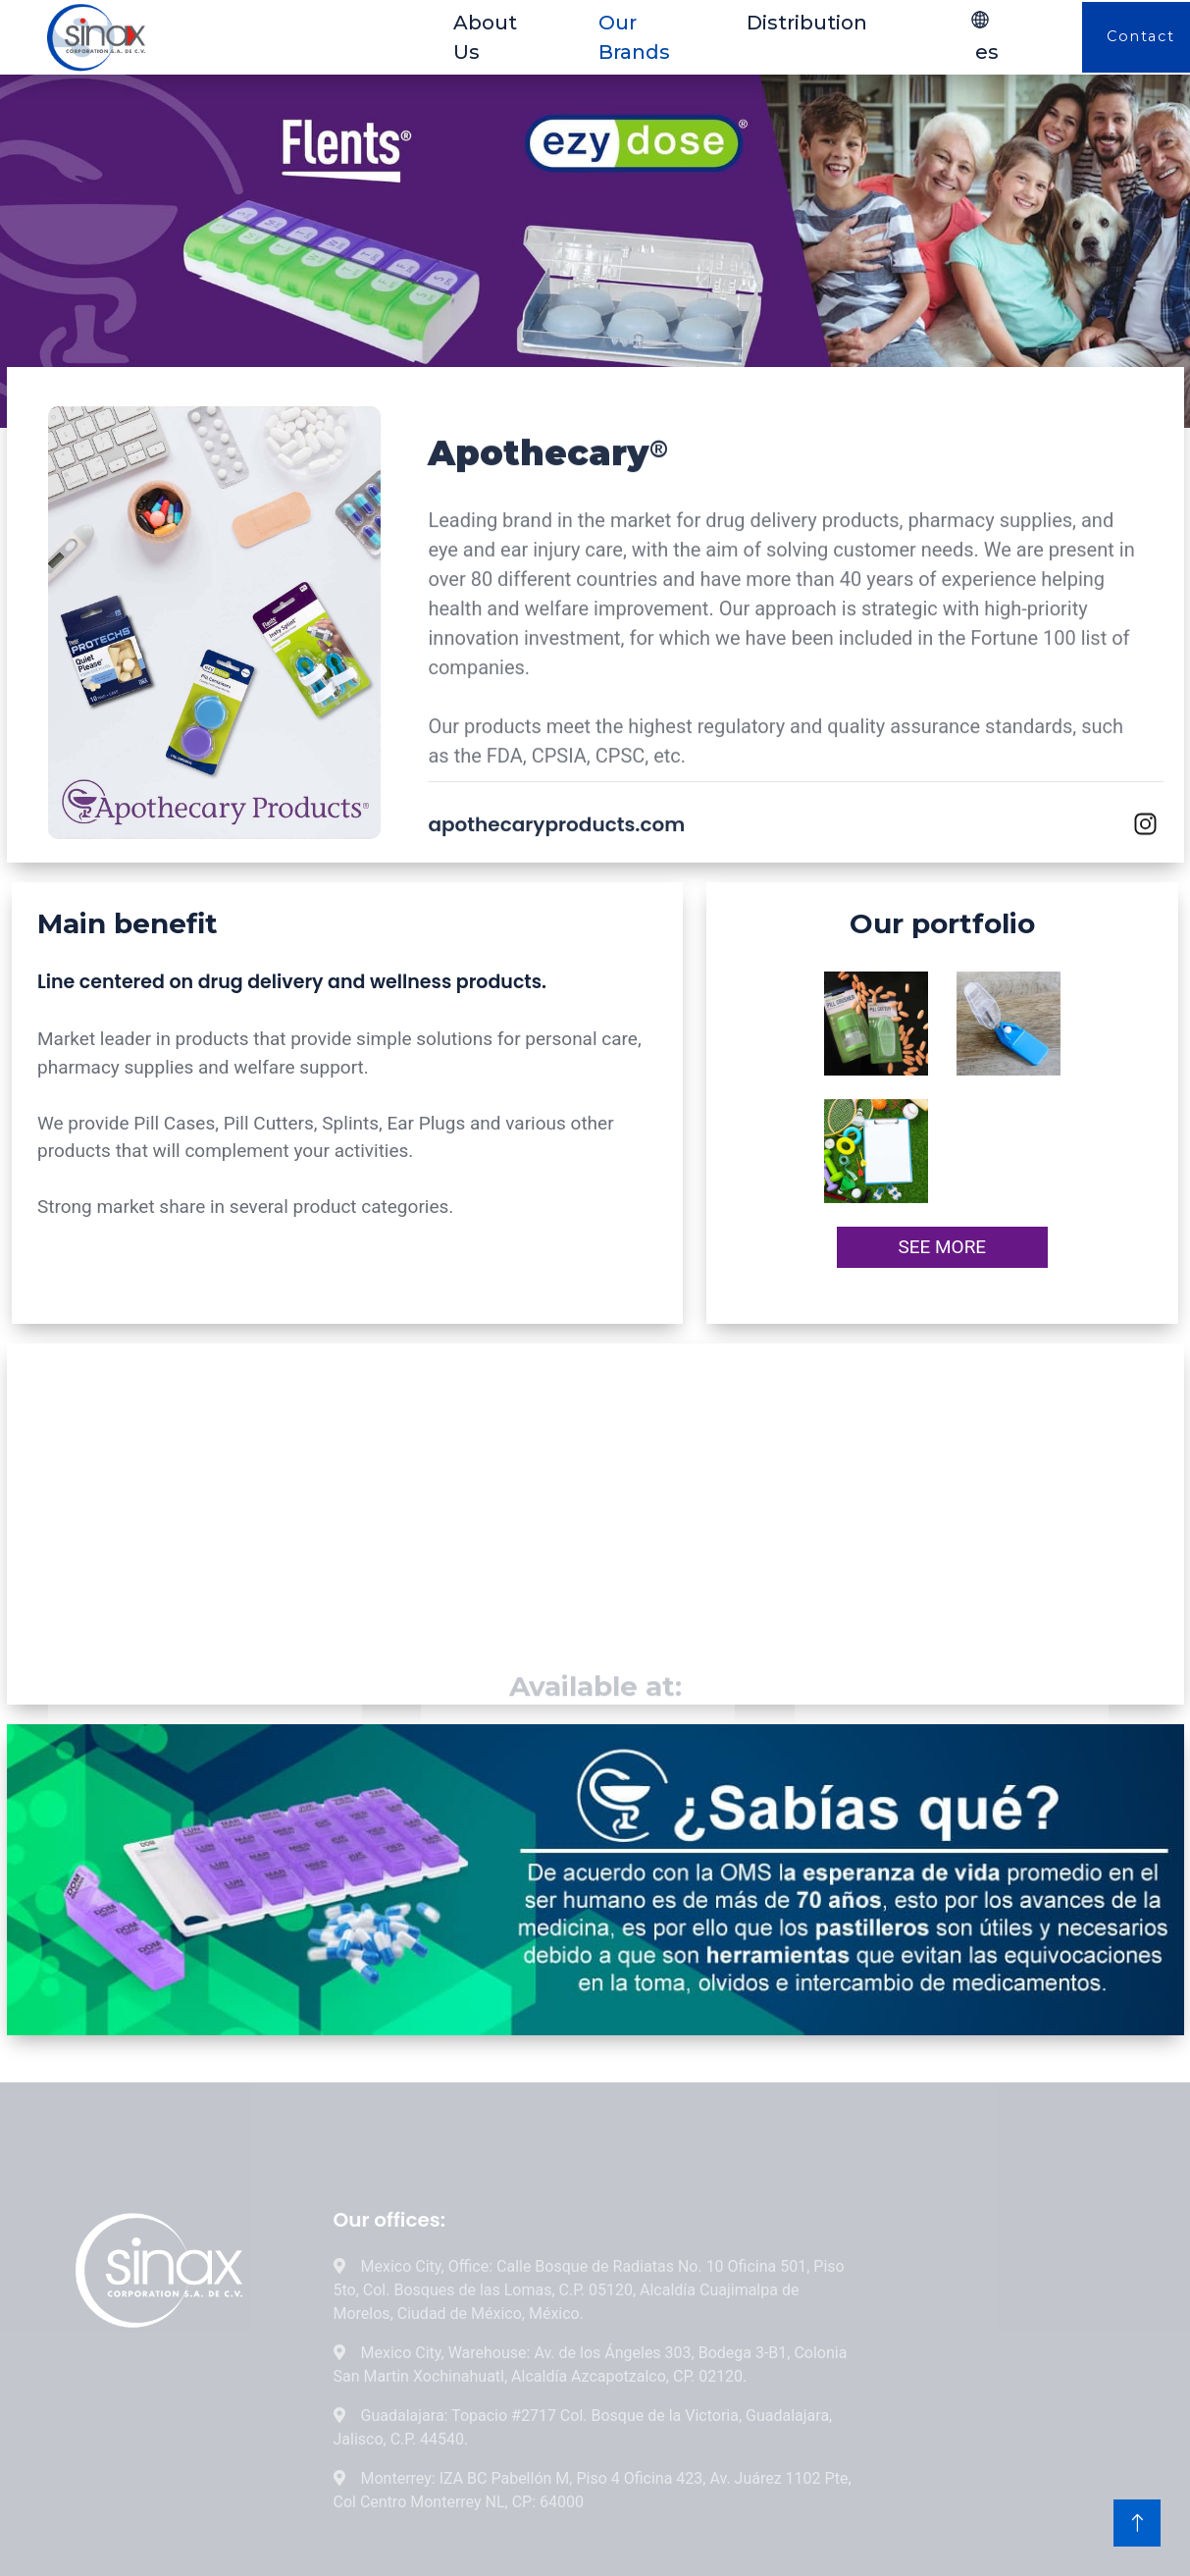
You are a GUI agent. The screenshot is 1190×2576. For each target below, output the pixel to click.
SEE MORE (942, 1246)
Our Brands (634, 37)
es (984, 37)
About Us (485, 37)
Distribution (807, 22)
